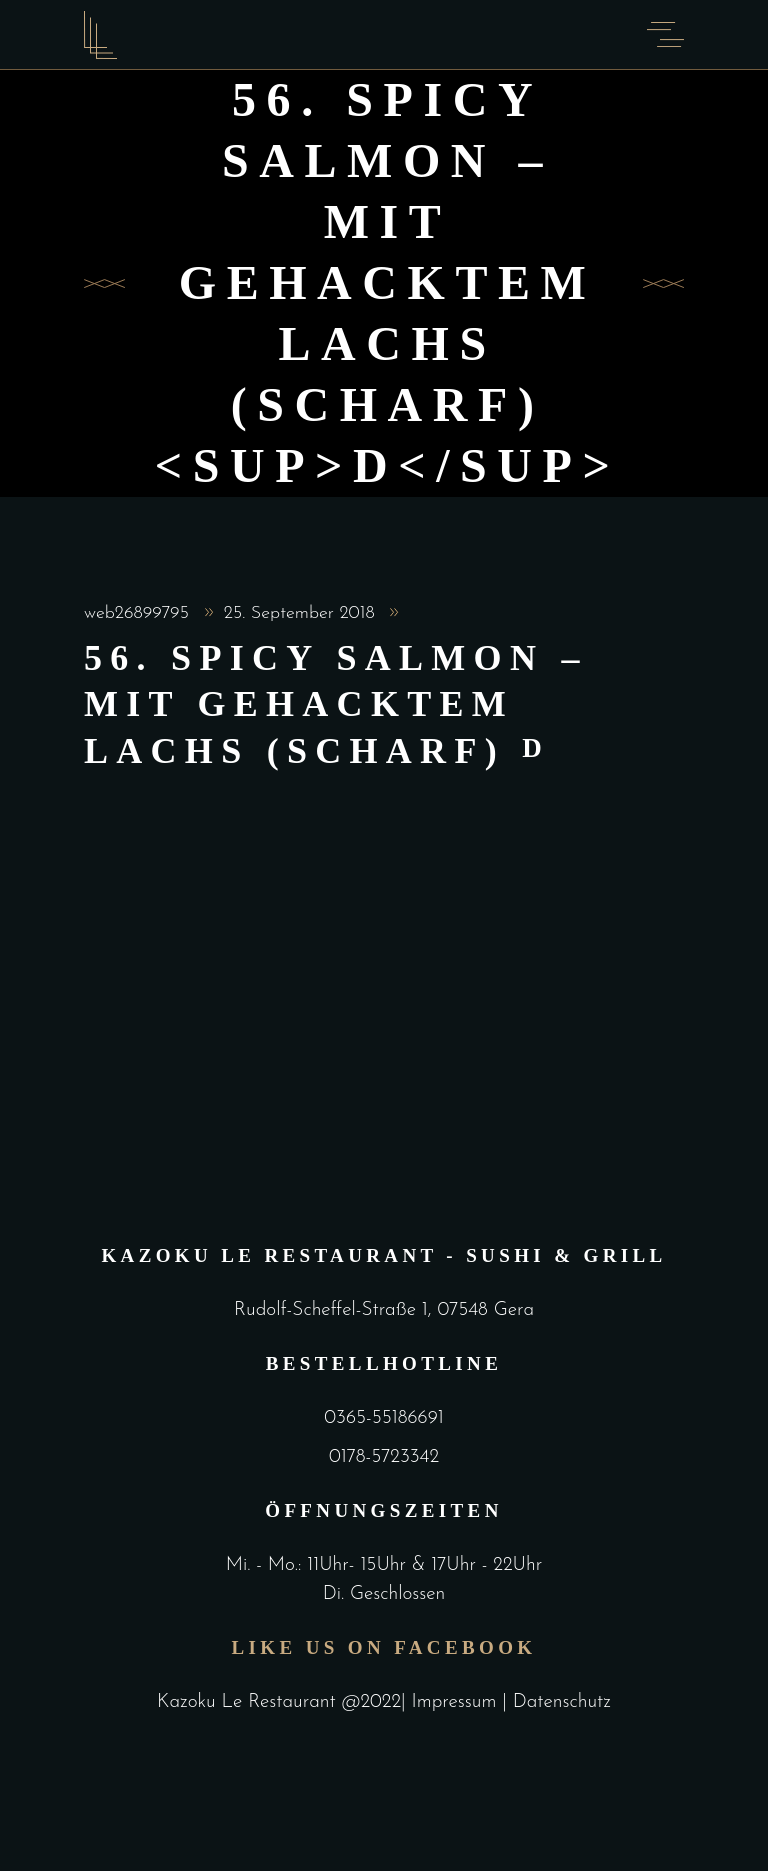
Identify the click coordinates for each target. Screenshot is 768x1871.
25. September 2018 (302, 613)
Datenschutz (562, 1702)
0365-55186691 (383, 1418)
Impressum (457, 1702)
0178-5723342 (384, 1457)
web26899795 (139, 613)
